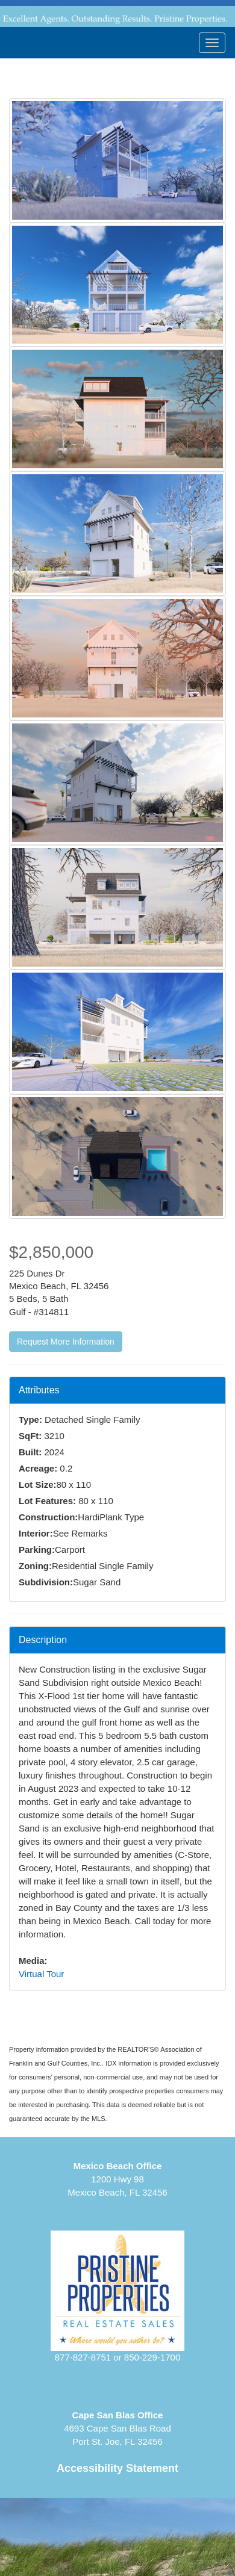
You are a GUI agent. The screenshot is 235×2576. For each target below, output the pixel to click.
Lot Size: (38, 1484)
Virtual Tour (41, 1974)
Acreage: (38, 1468)
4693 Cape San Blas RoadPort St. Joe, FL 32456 (117, 2428)
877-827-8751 (83, 2357)
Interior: (36, 1533)
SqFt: (30, 1436)
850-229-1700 (152, 2357)
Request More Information (65, 1341)
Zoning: (35, 1566)
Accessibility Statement (117, 2468)
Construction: (48, 1517)
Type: (30, 1419)
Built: (30, 1452)
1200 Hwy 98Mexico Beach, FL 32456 (117, 2179)
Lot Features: (47, 1501)
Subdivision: (46, 1582)
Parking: (37, 1549)
